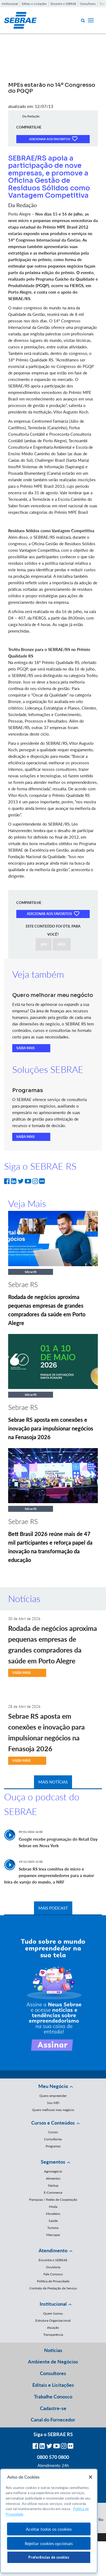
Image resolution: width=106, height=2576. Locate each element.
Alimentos (53, 2178)
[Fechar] (90, 2477)
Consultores (88, 3)
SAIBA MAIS (25, 1048)
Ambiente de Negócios (53, 2362)
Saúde (53, 2221)
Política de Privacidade (53, 2281)
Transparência (53, 2335)
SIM (43, 944)
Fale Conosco (53, 2274)
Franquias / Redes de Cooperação (53, 2200)
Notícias (53, 2350)
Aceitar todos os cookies (48, 2529)
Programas (53, 2146)
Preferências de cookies (48, 2557)
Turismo (53, 2228)
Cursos (53, 2132)
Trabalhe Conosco (53, 2396)
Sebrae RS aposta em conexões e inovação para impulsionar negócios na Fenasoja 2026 (50, 1428)
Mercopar (53, 2235)
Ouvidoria (53, 2267)
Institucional (10, 3)
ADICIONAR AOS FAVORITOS (53, 138)
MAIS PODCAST (53, 1907)
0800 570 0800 (53, 2457)
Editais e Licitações (34, 3)
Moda (53, 2207)
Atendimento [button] (53, 2250)
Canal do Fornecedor (53, 2420)
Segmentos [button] (53, 2162)
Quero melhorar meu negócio (53, 2110)
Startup (53, 2185)
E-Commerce (53, 2192)
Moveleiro (53, 2214)
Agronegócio (53, 2171)
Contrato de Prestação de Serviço (53, 2288)
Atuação (53, 2327)
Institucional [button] (53, 2304)
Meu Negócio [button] (53, 2086)
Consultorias (53, 2139)
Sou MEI (53, 2103)
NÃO (62, 944)
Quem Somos (53, 2313)
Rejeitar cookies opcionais (49, 2543)
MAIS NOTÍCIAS (53, 1781)
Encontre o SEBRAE (63, 3)
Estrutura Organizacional (53, 2320)
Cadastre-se (53, 2408)
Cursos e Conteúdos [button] (53, 2123)
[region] (49, 2521)
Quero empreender (53, 2096)
